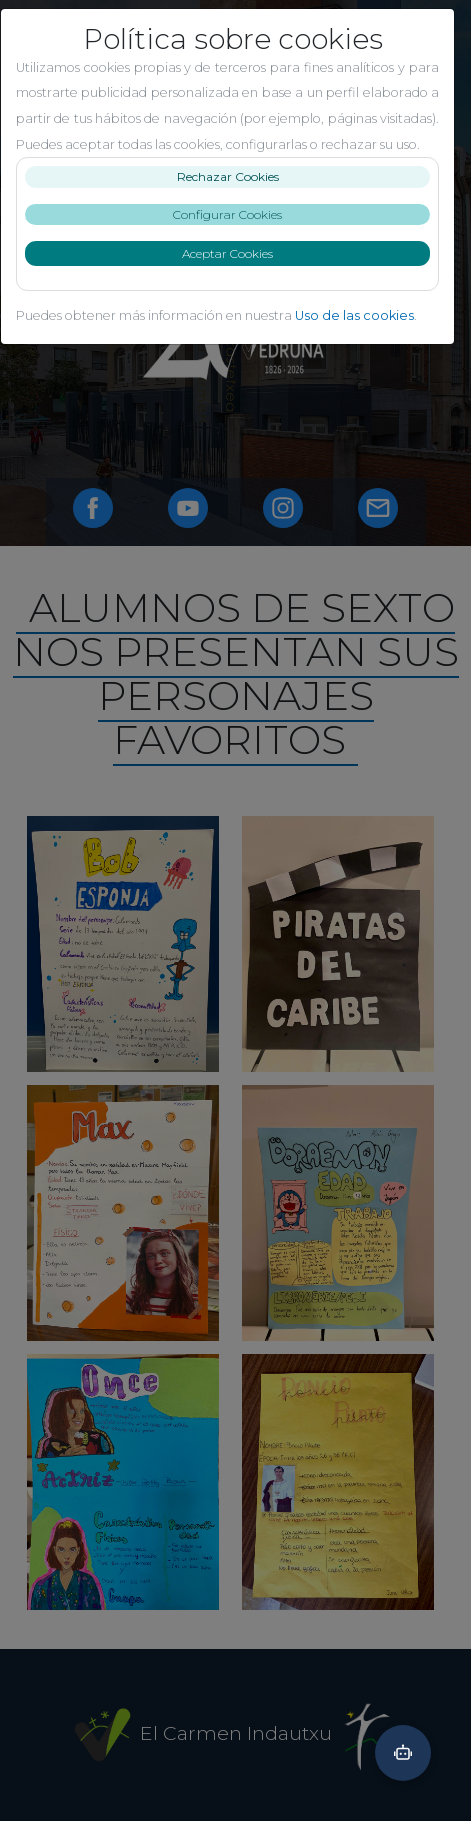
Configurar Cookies (235, 239)
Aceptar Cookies (235, 279)
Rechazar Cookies (236, 202)
